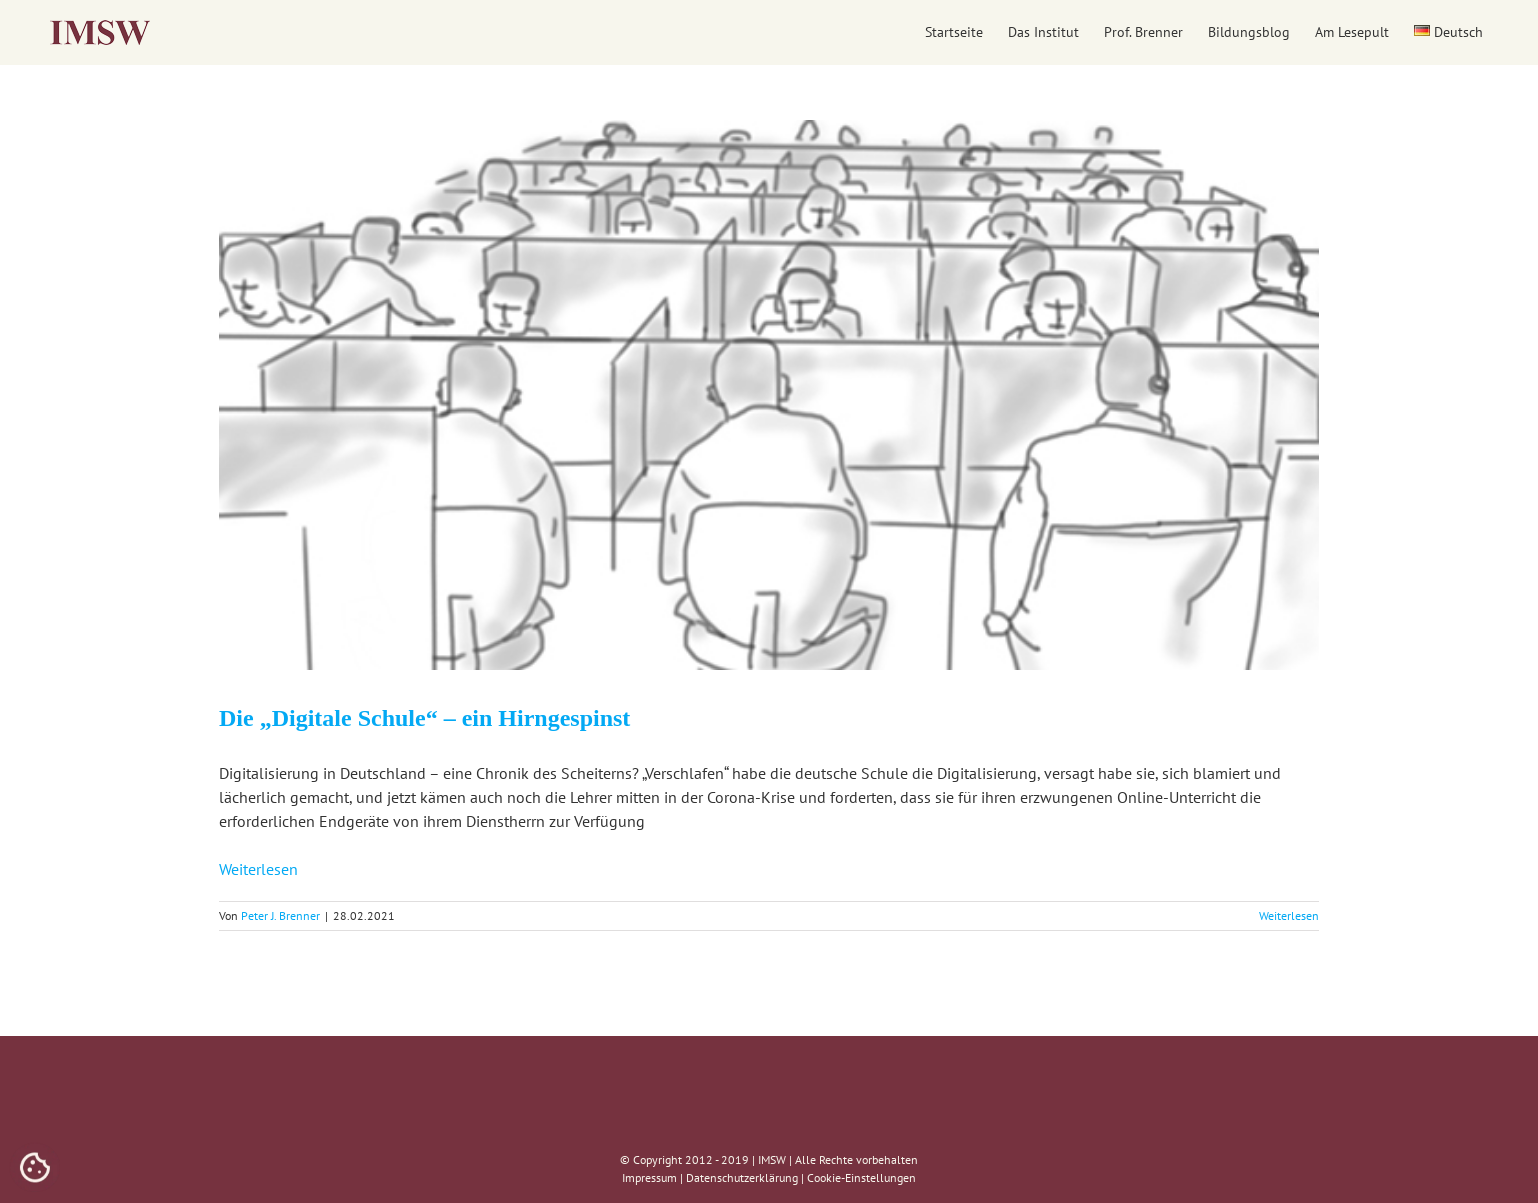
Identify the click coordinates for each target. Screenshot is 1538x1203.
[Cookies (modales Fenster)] (35, 1169)
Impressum (649, 1177)
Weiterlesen (258, 869)
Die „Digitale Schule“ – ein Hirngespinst (424, 718)
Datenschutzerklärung (742, 1177)
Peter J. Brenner (280, 915)
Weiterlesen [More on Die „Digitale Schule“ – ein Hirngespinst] (1289, 915)
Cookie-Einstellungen (861, 1177)
